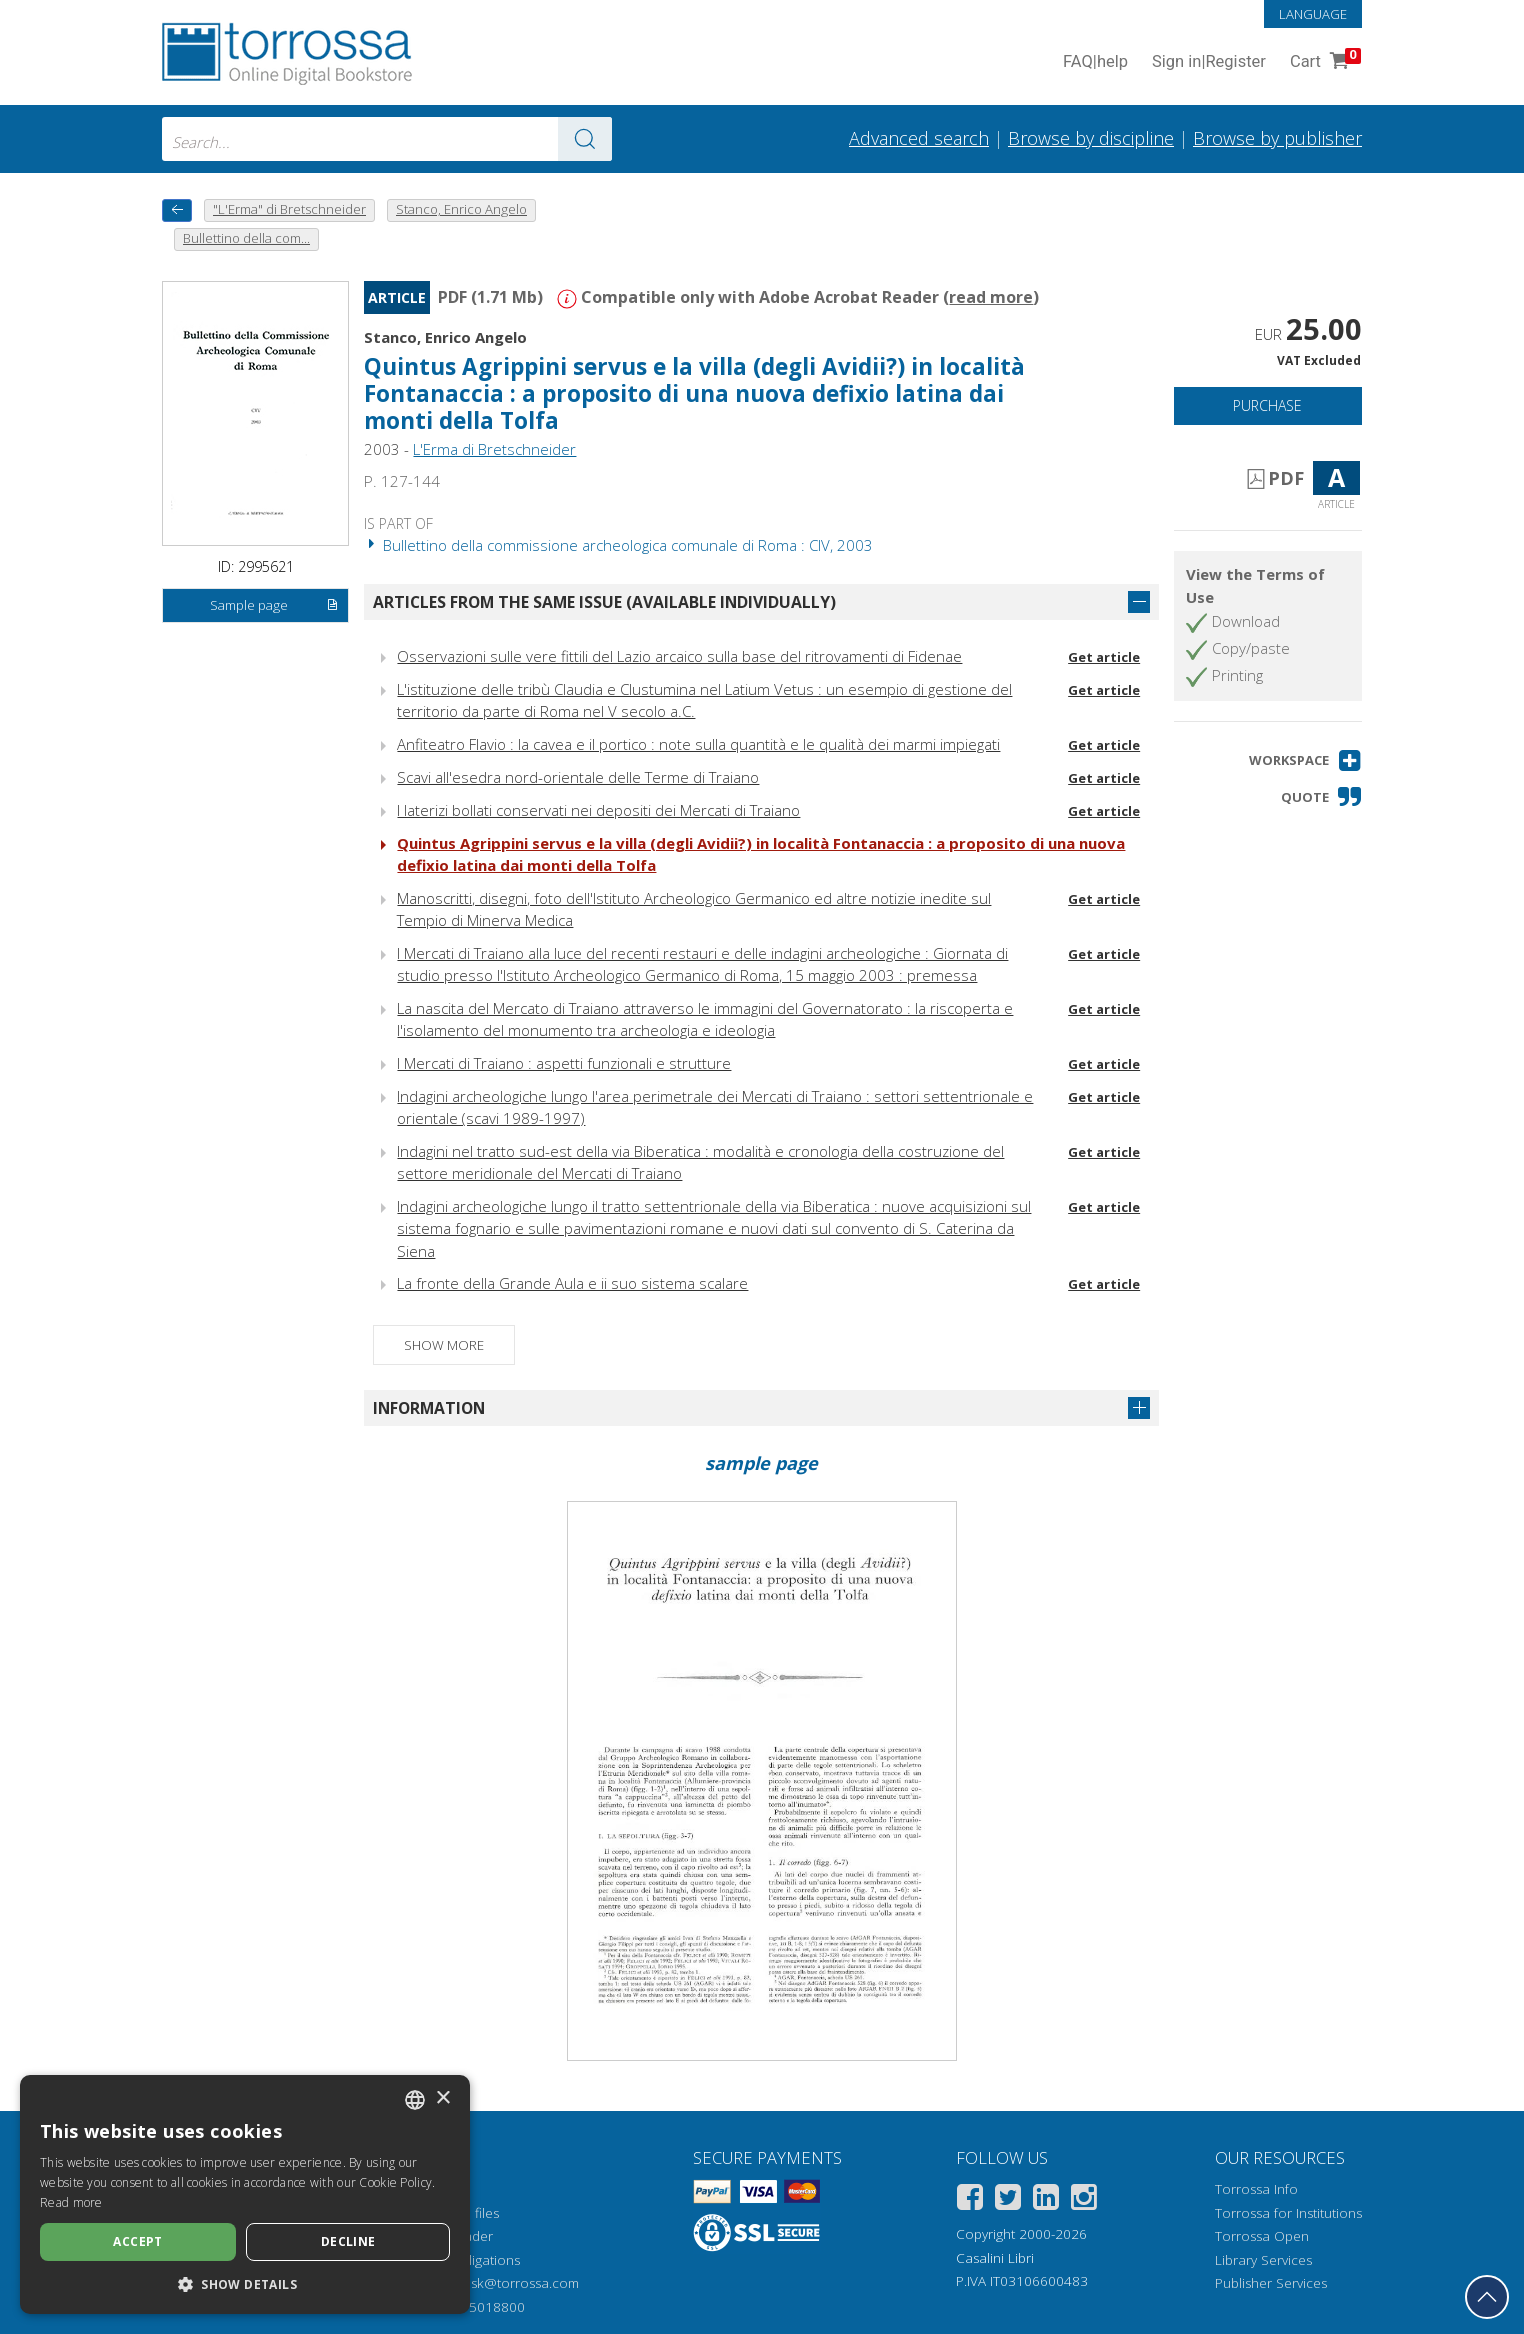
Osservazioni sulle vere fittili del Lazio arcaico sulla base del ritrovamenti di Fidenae (679, 656)
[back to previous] (177, 210)
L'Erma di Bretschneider (494, 449)
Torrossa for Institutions (1288, 2213)
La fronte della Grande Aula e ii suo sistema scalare (572, 1283)
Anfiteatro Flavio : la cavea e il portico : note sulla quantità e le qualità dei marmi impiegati (698, 744)
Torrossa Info (1256, 2189)
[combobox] (387, 139)
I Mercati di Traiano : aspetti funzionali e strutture (564, 1063)
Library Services (1263, 2260)
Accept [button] (137, 2241)
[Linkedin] (1046, 2200)
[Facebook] (970, 2200)
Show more (444, 1345)
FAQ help (1095, 62)
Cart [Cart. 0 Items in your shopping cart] (1323, 62)
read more (991, 297)
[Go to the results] (585, 139)
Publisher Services (1271, 2283)
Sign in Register (1209, 62)
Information (429, 1408)
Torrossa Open (1262, 2236)
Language (1313, 14)
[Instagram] (1084, 2200)
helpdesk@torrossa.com (503, 2283)
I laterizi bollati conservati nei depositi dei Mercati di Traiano (598, 810)
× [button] (442, 2098)
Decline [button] (348, 2241)
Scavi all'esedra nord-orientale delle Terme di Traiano (578, 777)
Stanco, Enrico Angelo (445, 337)
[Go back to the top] (1487, 2297)
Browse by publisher (1277, 138)
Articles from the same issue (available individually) (604, 602)
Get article (1104, 657)
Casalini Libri (995, 2258)
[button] (1305, 760)
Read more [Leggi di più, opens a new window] (71, 2202)
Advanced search (919, 138)
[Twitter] (1008, 2200)
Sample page (274, 606)
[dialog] (245, 2194)
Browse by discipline (1091, 138)
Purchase (1267, 405)
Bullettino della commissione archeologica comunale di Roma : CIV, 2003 (618, 545)
